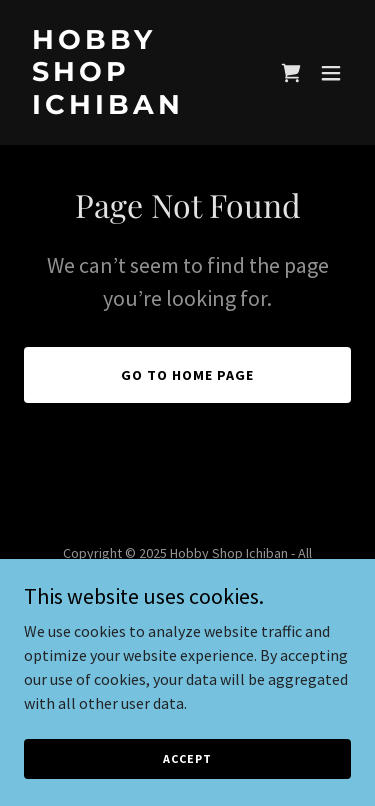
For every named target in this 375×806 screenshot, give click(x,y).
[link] (138, 108)
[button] (331, 73)
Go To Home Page (187, 375)
